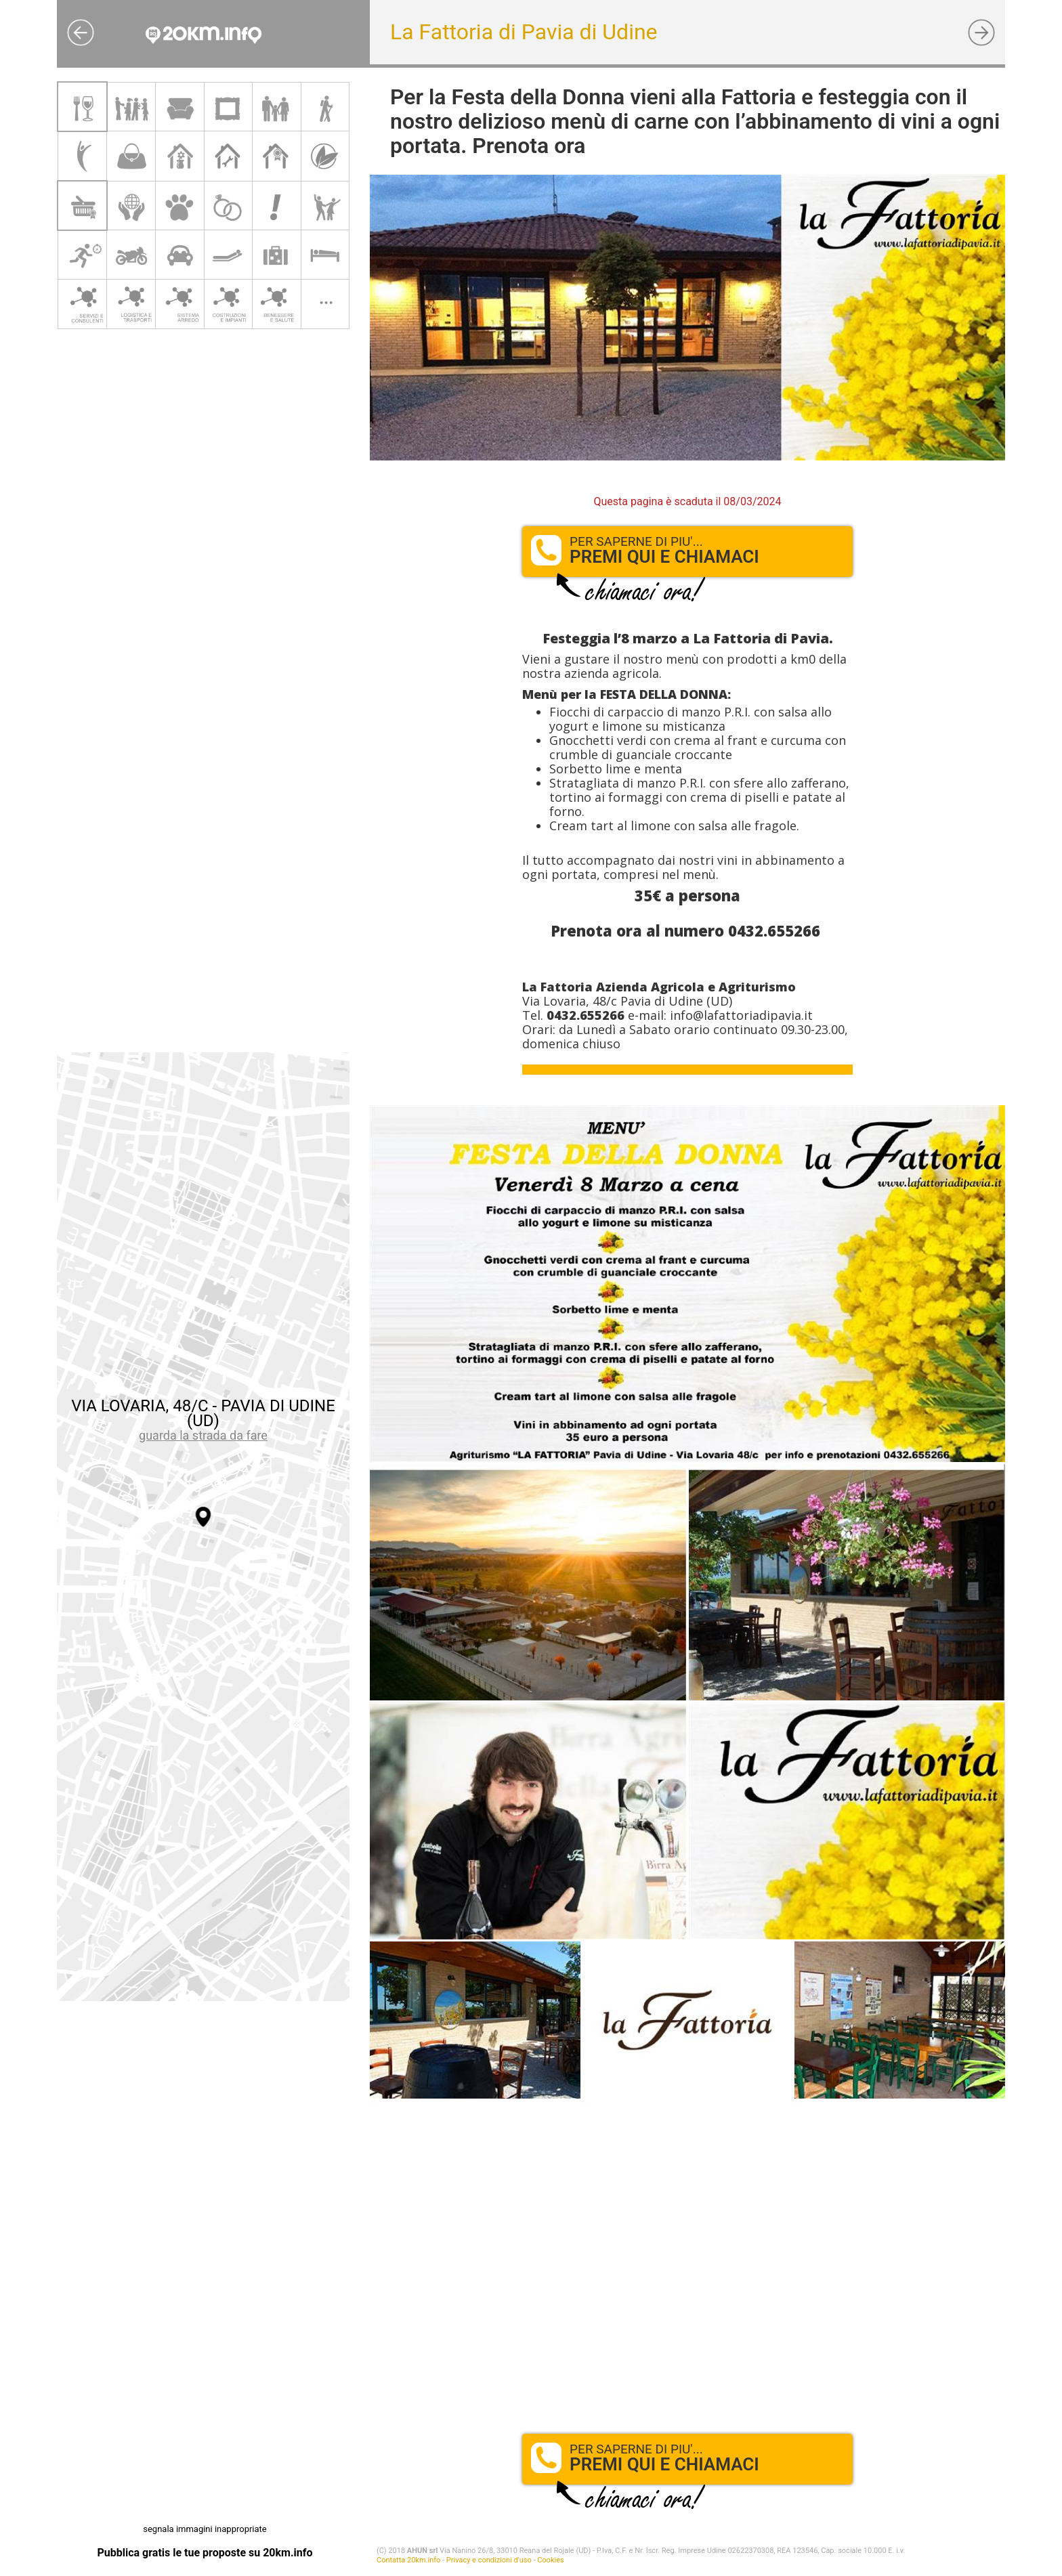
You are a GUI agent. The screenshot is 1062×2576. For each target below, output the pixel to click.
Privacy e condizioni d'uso (489, 2560)
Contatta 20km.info (408, 2560)
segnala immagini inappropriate (204, 2529)
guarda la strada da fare (203, 1435)
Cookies (550, 2560)
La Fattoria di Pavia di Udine (524, 32)
